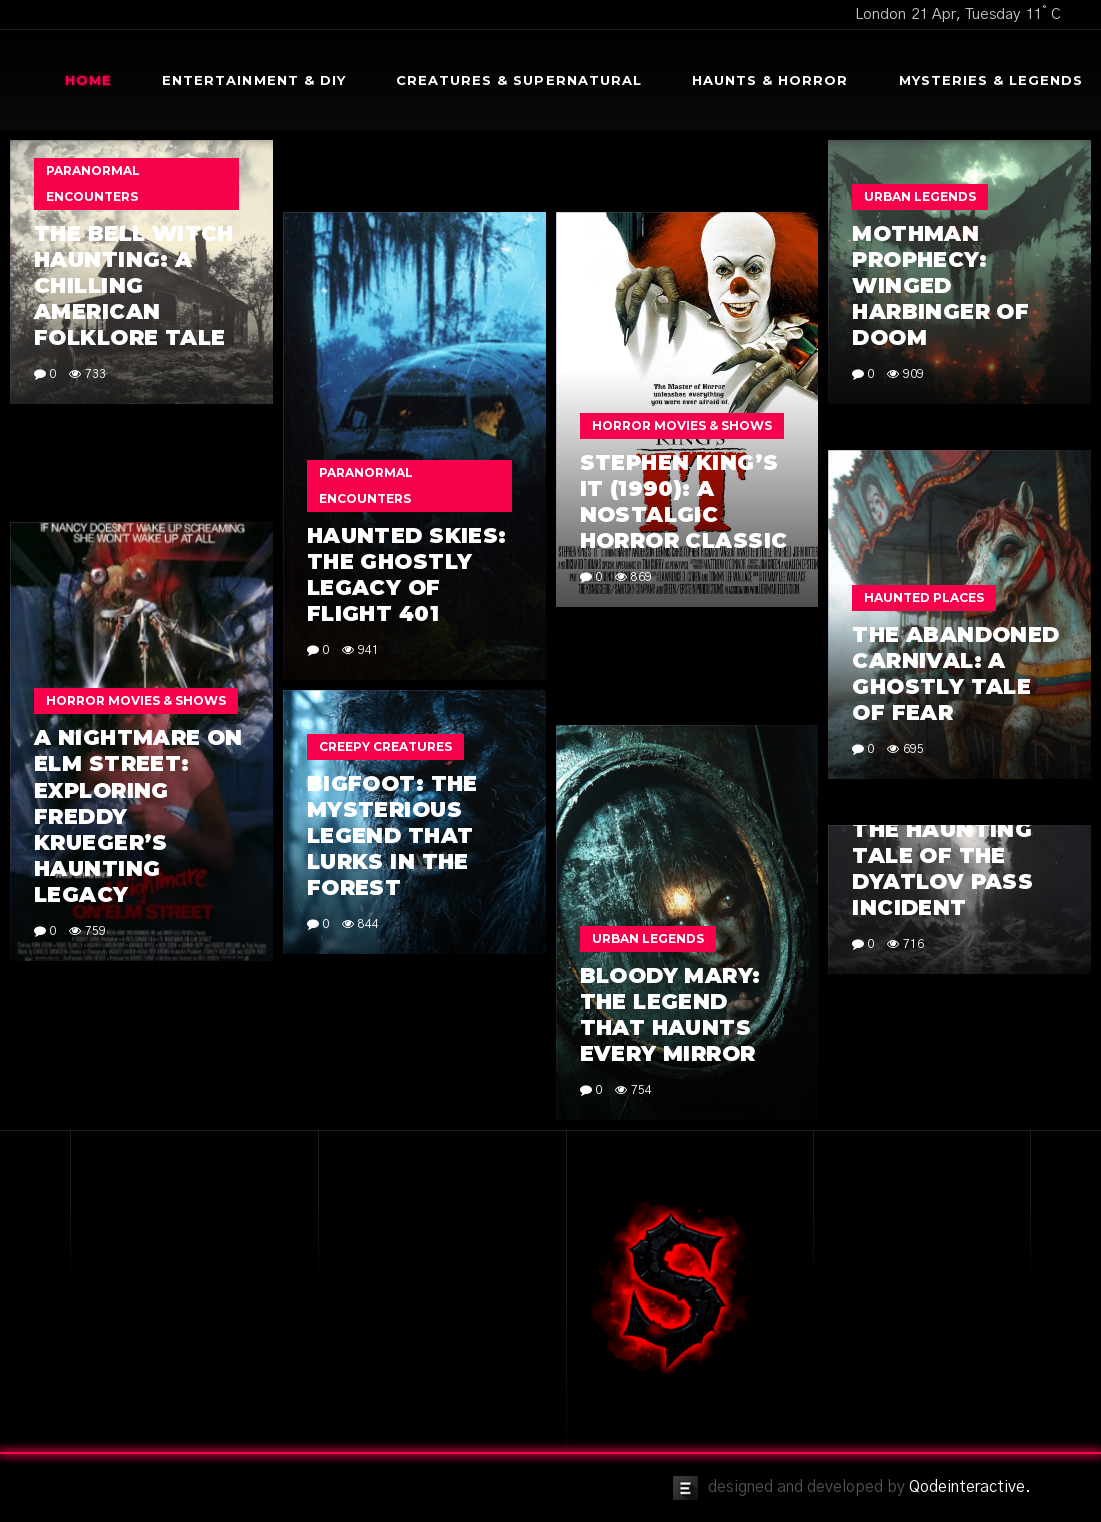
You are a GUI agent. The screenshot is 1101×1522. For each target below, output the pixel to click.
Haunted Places (924, 597)
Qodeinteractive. (970, 1487)
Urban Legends (920, 196)
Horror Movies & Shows (682, 425)
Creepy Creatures (385, 746)
